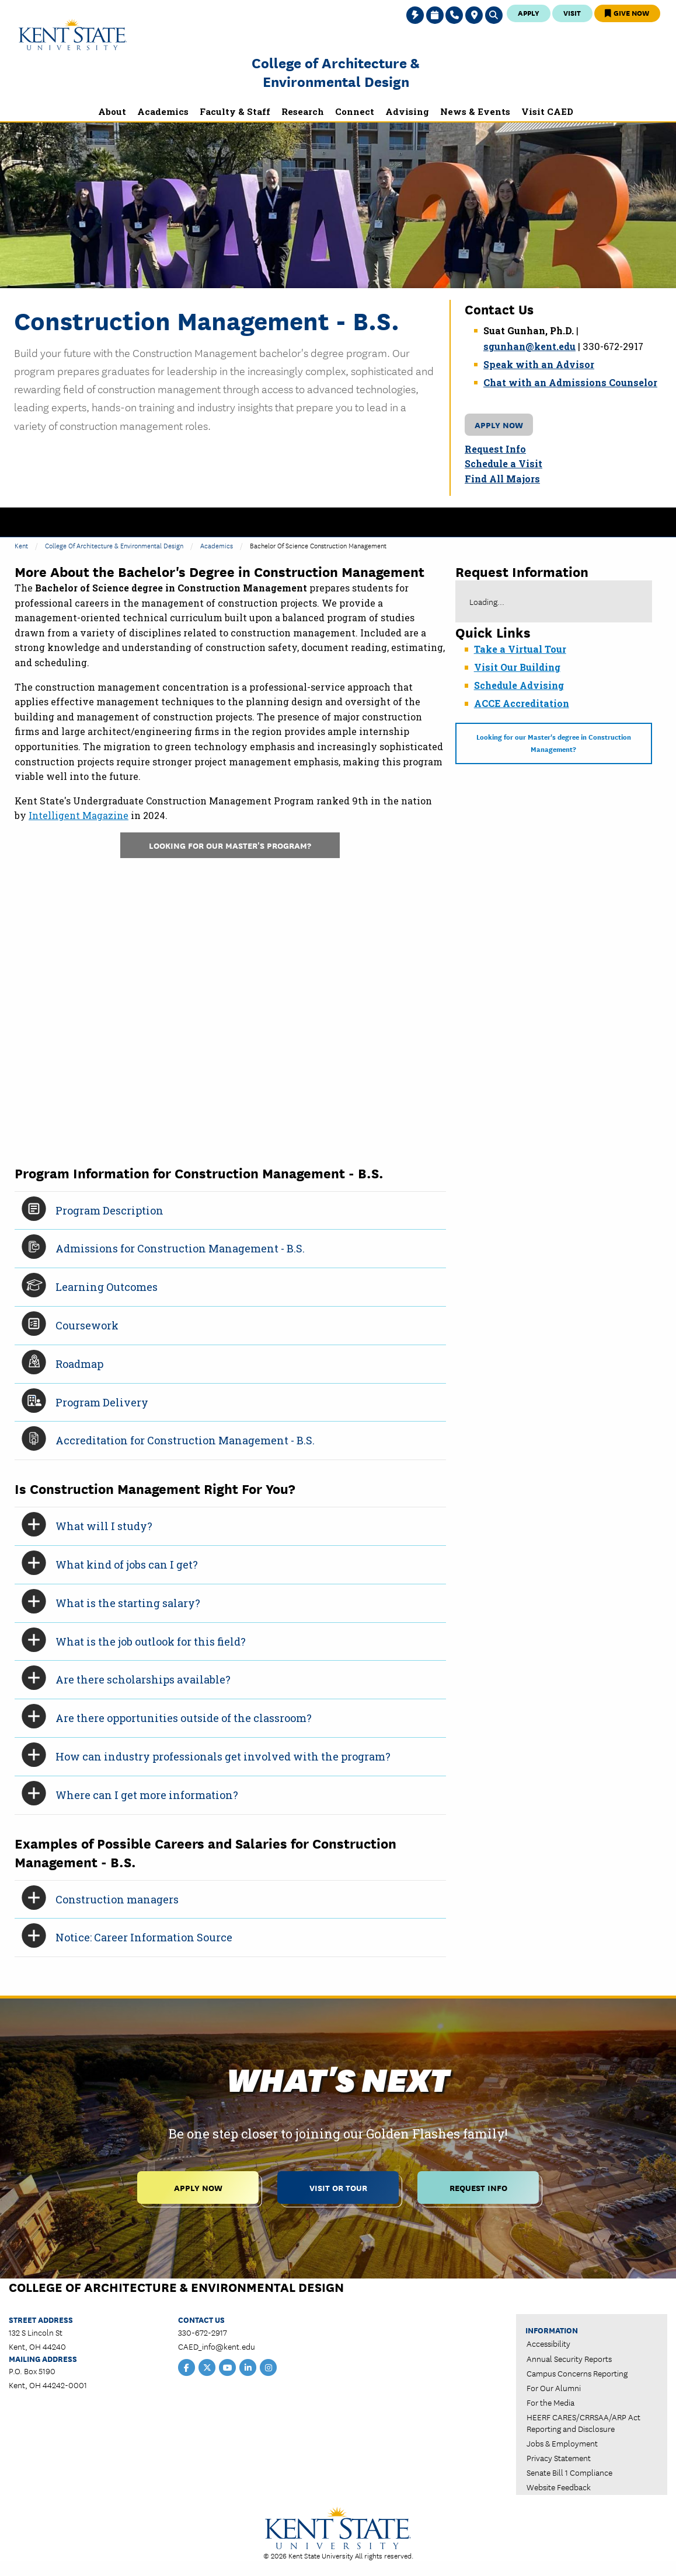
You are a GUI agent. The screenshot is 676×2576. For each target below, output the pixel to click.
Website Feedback (559, 2486)
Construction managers (117, 1899)
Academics (216, 545)
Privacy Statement (559, 2457)
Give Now (627, 12)
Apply (528, 12)
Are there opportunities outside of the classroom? (183, 1718)
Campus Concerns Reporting (577, 2373)
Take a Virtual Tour (520, 649)
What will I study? (103, 1526)
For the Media (550, 2402)
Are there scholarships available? (143, 1679)
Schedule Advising (519, 685)
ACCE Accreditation (521, 703)
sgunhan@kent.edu (529, 346)
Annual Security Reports (569, 2358)
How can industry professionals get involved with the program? (223, 1756)
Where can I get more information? (146, 1795)
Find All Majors (502, 479)
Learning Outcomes (106, 1287)
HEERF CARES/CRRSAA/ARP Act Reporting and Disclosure (583, 2422)
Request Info (495, 449)
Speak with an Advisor (538, 364)
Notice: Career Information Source (143, 1937)
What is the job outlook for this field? (150, 1641)
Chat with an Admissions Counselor (570, 382)
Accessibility (548, 2343)
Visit (572, 12)
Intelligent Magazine (78, 815)
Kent (21, 545)
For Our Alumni (554, 2387)
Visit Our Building (517, 667)
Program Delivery (101, 1402)
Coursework (87, 1325)
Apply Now (499, 424)
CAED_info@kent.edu (216, 2346)
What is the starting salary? (127, 1603)
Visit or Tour (338, 2187)
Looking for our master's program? (230, 845)
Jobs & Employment (562, 2443)
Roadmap (79, 1364)
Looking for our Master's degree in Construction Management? (553, 742)
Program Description (109, 1210)
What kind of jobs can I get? (126, 1565)
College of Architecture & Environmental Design (336, 71)
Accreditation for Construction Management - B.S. (185, 1440)
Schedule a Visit (503, 463)
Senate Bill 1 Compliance (569, 2472)
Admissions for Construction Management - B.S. (180, 1248)
